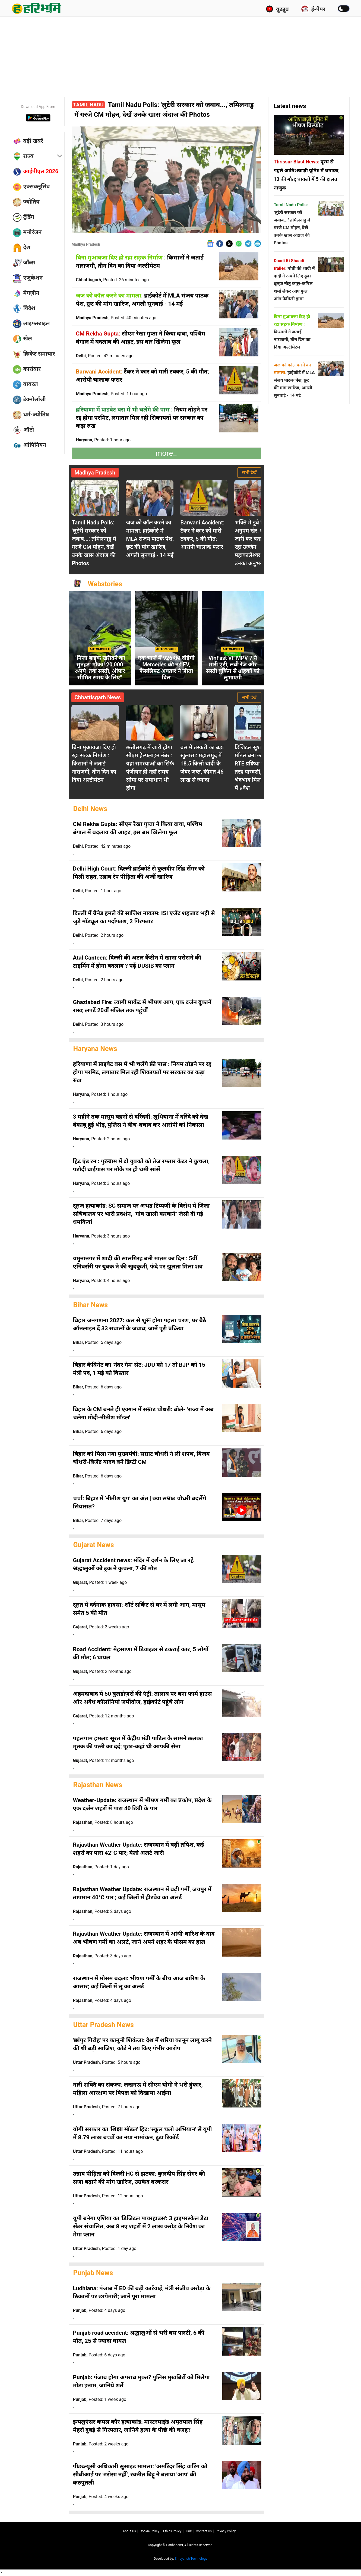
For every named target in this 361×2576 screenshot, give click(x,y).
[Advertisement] (180, 56)
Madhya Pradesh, (116, 317)
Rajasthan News (97, 1785)
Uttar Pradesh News (103, 2025)
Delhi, (105, 355)
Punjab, (99, 2310)
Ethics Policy (172, 2531)
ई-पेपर (313, 9)
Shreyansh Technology (191, 2559)
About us (129, 2531)
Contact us (204, 2531)
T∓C (188, 2531)
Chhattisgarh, (112, 279)
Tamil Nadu (88, 105)
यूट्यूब (277, 9)
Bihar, (97, 1342)
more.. (166, 453)
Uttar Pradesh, (107, 2062)
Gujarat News (93, 1545)
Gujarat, (100, 1582)
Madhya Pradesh (86, 244)
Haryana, (103, 439)
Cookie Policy (149, 2531)
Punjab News (93, 2273)
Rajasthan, (103, 1822)
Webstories (105, 584)
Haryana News (95, 1049)
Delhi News (90, 809)
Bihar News (90, 1305)
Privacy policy (226, 2531)
